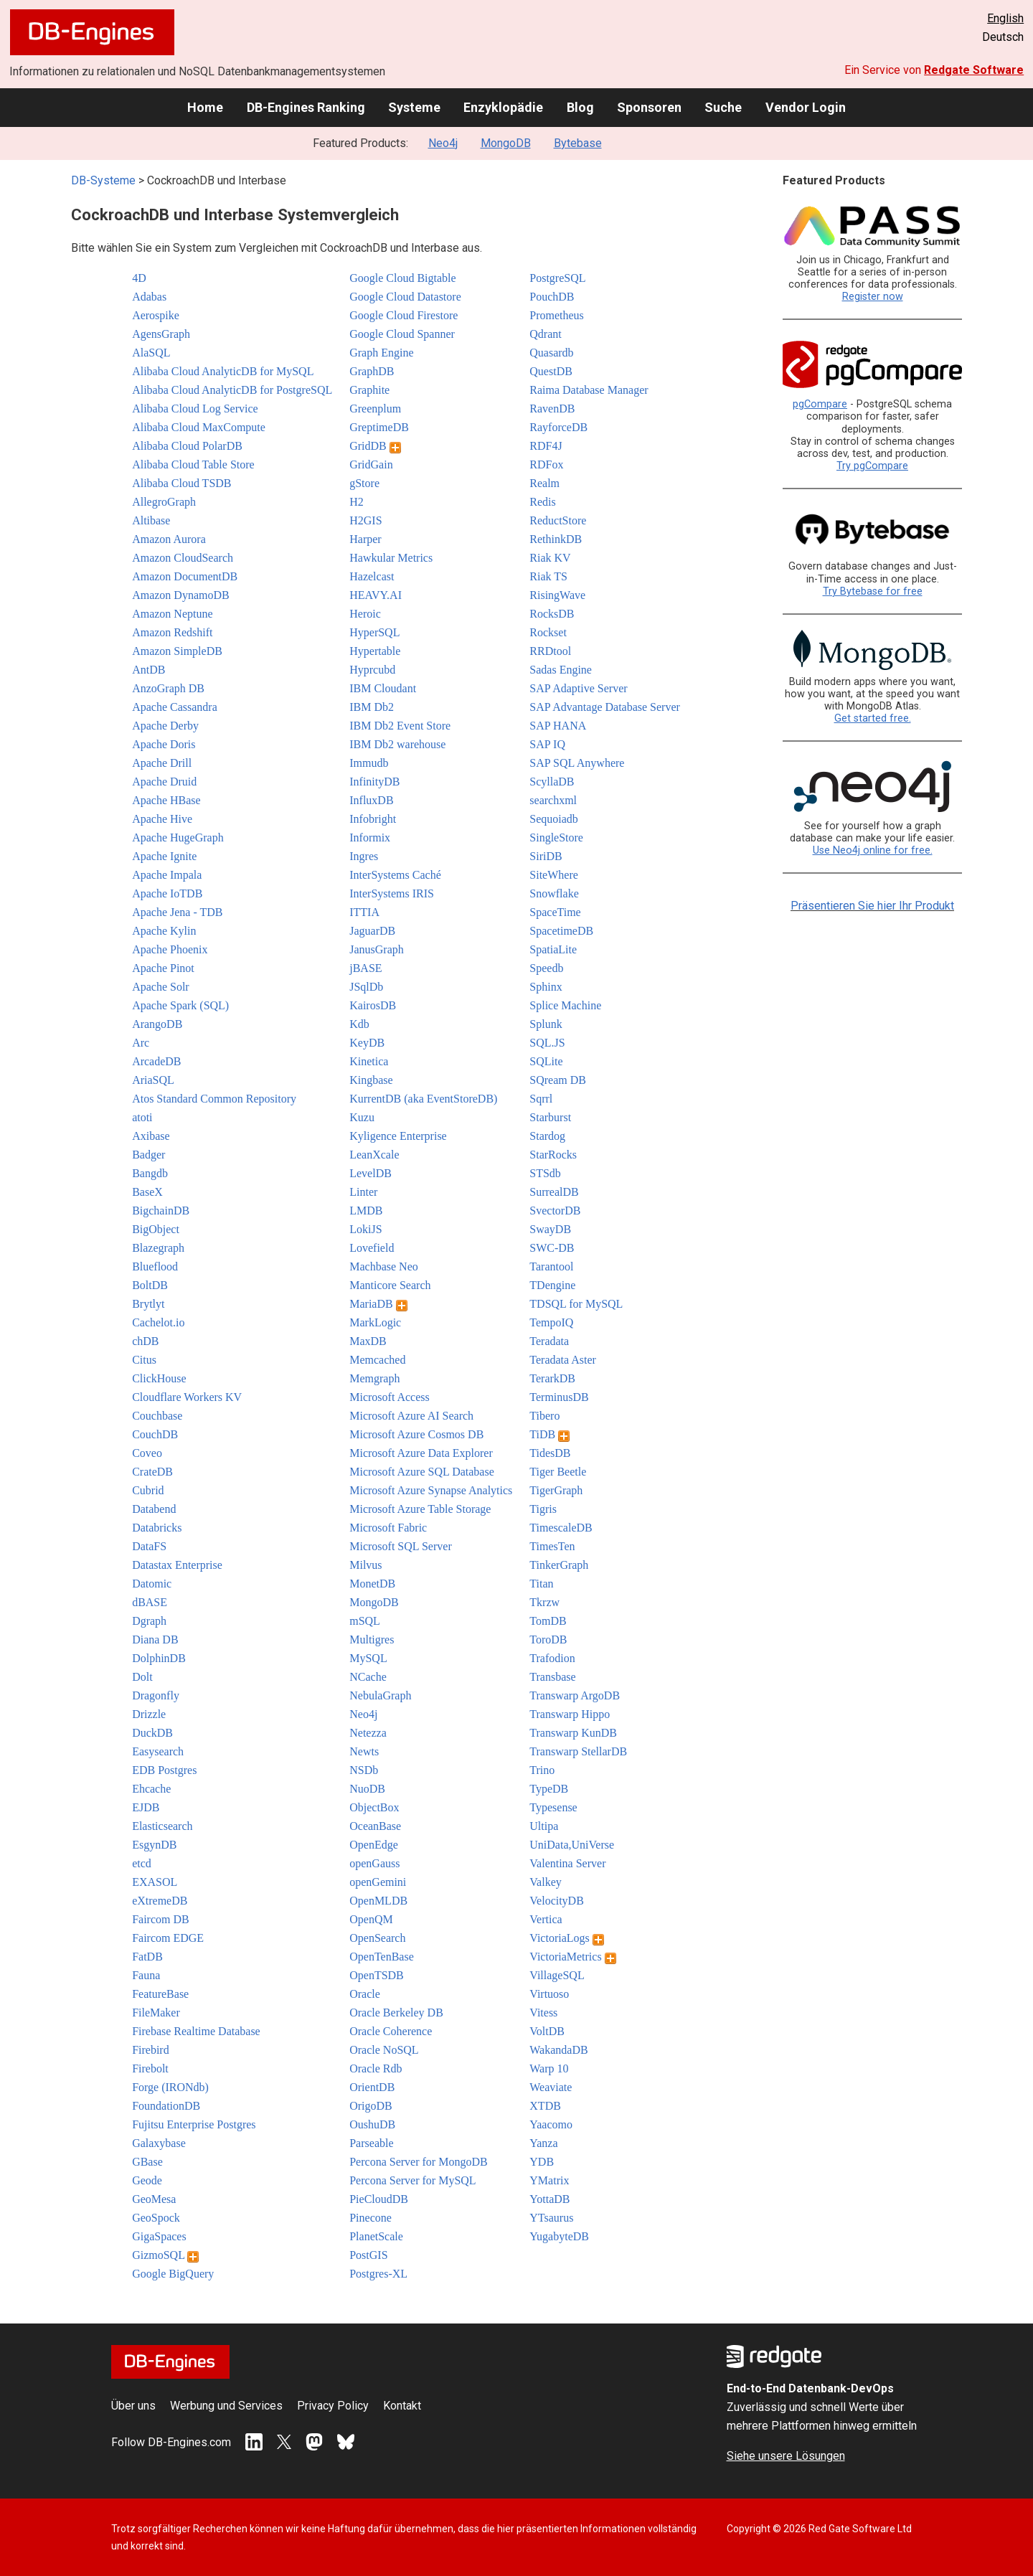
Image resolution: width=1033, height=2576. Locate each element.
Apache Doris (163, 744)
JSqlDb (366, 987)
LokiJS (365, 1229)
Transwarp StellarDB (578, 1751)
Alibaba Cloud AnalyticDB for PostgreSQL (232, 390)
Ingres (363, 856)
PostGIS (368, 2255)
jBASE (365, 968)
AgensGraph (161, 334)
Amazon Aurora (169, 539)
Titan (541, 1583)
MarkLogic (375, 1322)
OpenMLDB (378, 1901)
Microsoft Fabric (388, 1527)
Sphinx (545, 987)
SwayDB (550, 1229)
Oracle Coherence (390, 2031)
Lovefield (371, 1248)
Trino (542, 1770)
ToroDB (548, 1639)
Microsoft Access (389, 1397)
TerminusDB (558, 1397)
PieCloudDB (378, 2199)
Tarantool (551, 1266)
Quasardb (551, 352)
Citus (144, 1360)
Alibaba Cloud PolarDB (187, 446)
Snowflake (553, 893)
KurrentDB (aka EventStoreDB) (423, 1099)
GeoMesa (154, 2199)
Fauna (146, 1975)
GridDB (375, 446)
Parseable (371, 2143)
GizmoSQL (165, 2255)
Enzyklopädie (503, 107)
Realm (544, 483)
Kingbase (370, 1080)
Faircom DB (160, 1919)
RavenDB (552, 408)
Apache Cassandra (174, 707)
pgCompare (820, 404)
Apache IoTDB (167, 893)
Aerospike (155, 315)
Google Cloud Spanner (402, 334)
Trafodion (552, 1658)
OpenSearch (377, 1938)
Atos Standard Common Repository (214, 1099)
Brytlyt (148, 1304)
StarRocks (553, 1154)
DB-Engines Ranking (306, 107)
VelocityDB (556, 1901)
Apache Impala (167, 875)
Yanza (543, 2143)
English (1005, 18)
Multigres (371, 1639)
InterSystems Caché (395, 875)
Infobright (372, 819)
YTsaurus (551, 2218)
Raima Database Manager (588, 390)
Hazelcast (371, 576)
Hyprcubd (372, 670)
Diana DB (155, 1639)
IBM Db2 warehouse (397, 744)
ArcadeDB (156, 1061)
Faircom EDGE (168, 1938)
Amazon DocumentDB (184, 576)
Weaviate (550, 2087)
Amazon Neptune (172, 614)
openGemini (377, 1882)
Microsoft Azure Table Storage (420, 1509)
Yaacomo (550, 2124)
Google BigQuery (173, 2274)
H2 (356, 502)
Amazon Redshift (172, 632)
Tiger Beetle (557, 1472)
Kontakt (402, 2405)
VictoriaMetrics (572, 1956)
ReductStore (557, 520)
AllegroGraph (164, 502)
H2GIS (365, 520)
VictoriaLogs (566, 1938)
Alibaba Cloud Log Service (195, 408)
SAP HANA (557, 726)
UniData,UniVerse (571, 1845)
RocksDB (551, 614)
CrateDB (152, 1472)
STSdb (545, 1173)
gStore (364, 483)
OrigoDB (370, 2106)
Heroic (365, 614)
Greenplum (375, 408)
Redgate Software (974, 70)
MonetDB (372, 1583)
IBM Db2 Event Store (400, 726)
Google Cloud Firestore (403, 315)
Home (205, 107)
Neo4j (443, 143)
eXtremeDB (159, 1901)
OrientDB (372, 2087)
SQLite (545, 1061)
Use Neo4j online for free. (873, 850)
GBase (147, 2162)
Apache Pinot (163, 968)
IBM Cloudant (382, 688)
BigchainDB (160, 1210)
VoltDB (547, 2031)
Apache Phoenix (169, 949)
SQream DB (557, 1080)
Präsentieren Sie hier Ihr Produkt (872, 905)
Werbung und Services (226, 2405)
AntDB (148, 670)
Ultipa (543, 1826)
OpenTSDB (376, 1975)
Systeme (414, 107)
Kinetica (368, 1061)
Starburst (550, 1117)
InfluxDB (371, 800)
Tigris (543, 1509)
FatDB (147, 1956)
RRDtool (550, 651)
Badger (148, 1154)
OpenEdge (373, 1845)
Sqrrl (540, 1099)
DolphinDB (159, 1658)
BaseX (147, 1192)
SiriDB (545, 856)
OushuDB (372, 2124)
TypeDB (548, 1789)
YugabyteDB (559, 2236)
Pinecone (370, 2218)
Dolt (142, 1677)
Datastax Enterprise (177, 1565)
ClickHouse (159, 1378)
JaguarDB (372, 931)
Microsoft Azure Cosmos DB (416, 1434)
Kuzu (361, 1117)
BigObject (155, 1229)
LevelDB (370, 1173)
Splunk (545, 1024)
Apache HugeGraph (178, 837)
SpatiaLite (553, 949)
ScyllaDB (551, 781)
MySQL (368, 1658)
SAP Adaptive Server (578, 688)
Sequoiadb (553, 819)
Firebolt (150, 2068)
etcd (141, 1863)
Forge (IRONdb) (170, 2087)
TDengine (552, 1285)
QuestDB (550, 371)
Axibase (150, 1136)
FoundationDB (166, 2106)
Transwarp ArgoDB (574, 1695)
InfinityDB (374, 781)
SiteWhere (553, 875)
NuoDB (367, 1789)
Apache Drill (162, 763)
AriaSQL (153, 1080)
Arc (140, 1043)
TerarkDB (552, 1378)
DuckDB (152, 1733)
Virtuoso (549, 1994)
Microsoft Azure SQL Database (421, 1472)
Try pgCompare (872, 466)
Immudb (368, 763)
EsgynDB (154, 1845)
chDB (145, 1341)
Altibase (151, 520)
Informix (369, 837)
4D (139, 278)
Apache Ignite (164, 856)
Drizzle (149, 1714)
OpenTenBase (381, 1956)
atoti (142, 1117)
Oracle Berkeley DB (396, 2012)
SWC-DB (551, 1248)
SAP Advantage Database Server (604, 707)
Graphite (369, 390)
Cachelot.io (158, 1322)
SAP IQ (547, 744)
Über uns (133, 2405)
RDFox (546, 464)
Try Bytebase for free (873, 591)
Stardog (547, 1136)
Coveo (147, 1453)
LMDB (365, 1210)
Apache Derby (165, 726)
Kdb (359, 1024)
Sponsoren (649, 107)
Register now (872, 297)
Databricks (156, 1527)
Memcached (377, 1360)
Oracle (364, 1994)
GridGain (370, 464)
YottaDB (549, 2199)
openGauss (374, 1863)
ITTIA (364, 912)
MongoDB (506, 143)
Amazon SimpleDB (177, 651)
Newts (364, 1751)
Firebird (150, 2050)
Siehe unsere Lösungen (786, 2456)
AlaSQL (151, 352)
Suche (723, 107)
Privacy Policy (333, 2405)
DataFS (149, 1546)
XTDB (545, 2106)
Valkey (545, 1882)
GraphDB (371, 371)
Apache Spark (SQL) (180, 1005)
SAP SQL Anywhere (576, 763)
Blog (580, 107)
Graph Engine (381, 352)
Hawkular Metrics (391, 558)
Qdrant (545, 334)
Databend (154, 1509)
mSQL (364, 1621)
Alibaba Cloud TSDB (181, 483)
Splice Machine (565, 1005)
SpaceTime (554, 912)
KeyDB (367, 1043)
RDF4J (545, 446)
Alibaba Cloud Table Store (193, 464)
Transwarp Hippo (569, 1714)
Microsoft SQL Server (400, 1546)
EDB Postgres (164, 1770)
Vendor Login (805, 107)
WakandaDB (558, 2050)
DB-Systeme (103, 180)
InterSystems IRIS (391, 893)
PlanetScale (376, 2236)
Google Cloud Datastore (405, 297)
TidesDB (549, 1453)
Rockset (548, 632)
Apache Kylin (164, 931)
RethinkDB (555, 539)
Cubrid (148, 1490)
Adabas (149, 297)
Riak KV (549, 558)
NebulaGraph (380, 1695)
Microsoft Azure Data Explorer (420, 1453)
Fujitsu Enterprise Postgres (193, 2124)
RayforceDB (558, 427)
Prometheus (556, 315)
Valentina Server (567, 1863)
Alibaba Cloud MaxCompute (198, 427)
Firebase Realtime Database (196, 2031)
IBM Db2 (371, 707)
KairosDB (372, 1005)
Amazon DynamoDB (181, 595)
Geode (147, 2180)
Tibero (544, 1416)
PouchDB (551, 297)
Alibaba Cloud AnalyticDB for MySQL (222, 371)
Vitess (543, 2012)
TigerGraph (555, 1490)
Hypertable (374, 651)
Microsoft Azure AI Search (411, 1416)
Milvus (365, 1565)
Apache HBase (166, 800)
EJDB (145, 1807)
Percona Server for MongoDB (418, 2162)
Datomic (151, 1583)
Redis (542, 502)
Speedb (546, 968)
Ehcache (151, 1789)
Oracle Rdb (375, 2068)
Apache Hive (162, 819)
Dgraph (149, 1621)
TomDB (547, 1621)
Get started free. (872, 718)
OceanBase (375, 1826)
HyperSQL (374, 632)
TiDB (549, 1434)
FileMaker (156, 2012)
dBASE (149, 1602)
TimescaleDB (560, 1527)
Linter (363, 1192)
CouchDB (155, 1434)
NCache (368, 1677)
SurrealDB (553, 1192)
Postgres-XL (378, 2274)
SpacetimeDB (561, 931)
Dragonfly (155, 1695)
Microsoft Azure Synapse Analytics (430, 1490)
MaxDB (368, 1341)
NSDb (363, 1770)
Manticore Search (389, 1285)
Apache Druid (164, 781)
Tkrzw (544, 1602)
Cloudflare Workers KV (187, 1397)
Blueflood (155, 1266)
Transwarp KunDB (573, 1733)
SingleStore (556, 837)
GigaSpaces (159, 2236)
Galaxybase (159, 2143)
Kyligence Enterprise (398, 1136)
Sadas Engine (560, 670)
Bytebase (578, 143)
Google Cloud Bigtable (402, 278)
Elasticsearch (162, 1826)
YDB (541, 2162)
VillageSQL (556, 1975)
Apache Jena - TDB (177, 912)
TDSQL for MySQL (576, 1304)
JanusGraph (376, 949)
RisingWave (557, 595)
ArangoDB (157, 1024)
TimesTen (552, 1546)
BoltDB (150, 1285)
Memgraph (374, 1378)
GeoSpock (156, 2218)
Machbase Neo (383, 1266)
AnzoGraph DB (168, 688)
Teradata (549, 1341)
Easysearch (158, 1751)
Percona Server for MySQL (412, 2180)
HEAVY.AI (375, 595)
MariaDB (378, 1304)
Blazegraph (158, 1248)
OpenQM (370, 1919)
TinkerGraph (558, 1565)
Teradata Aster (562, 1360)
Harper (365, 539)
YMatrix (549, 2180)
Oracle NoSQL (383, 2050)
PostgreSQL (557, 278)
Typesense (553, 1807)
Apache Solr (160, 987)
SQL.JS (547, 1043)
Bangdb (150, 1173)
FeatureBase (160, 1994)
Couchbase (157, 1416)
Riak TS (548, 576)
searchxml (553, 800)
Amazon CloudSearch (182, 558)
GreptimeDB (379, 427)
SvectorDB (554, 1210)
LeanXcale (374, 1154)
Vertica (545, 1919)
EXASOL (154, 1882)
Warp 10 (548, 2068)
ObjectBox (374, 1807)
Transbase (552, 1677)
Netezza (368, 1733)
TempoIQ (551, 1322)
